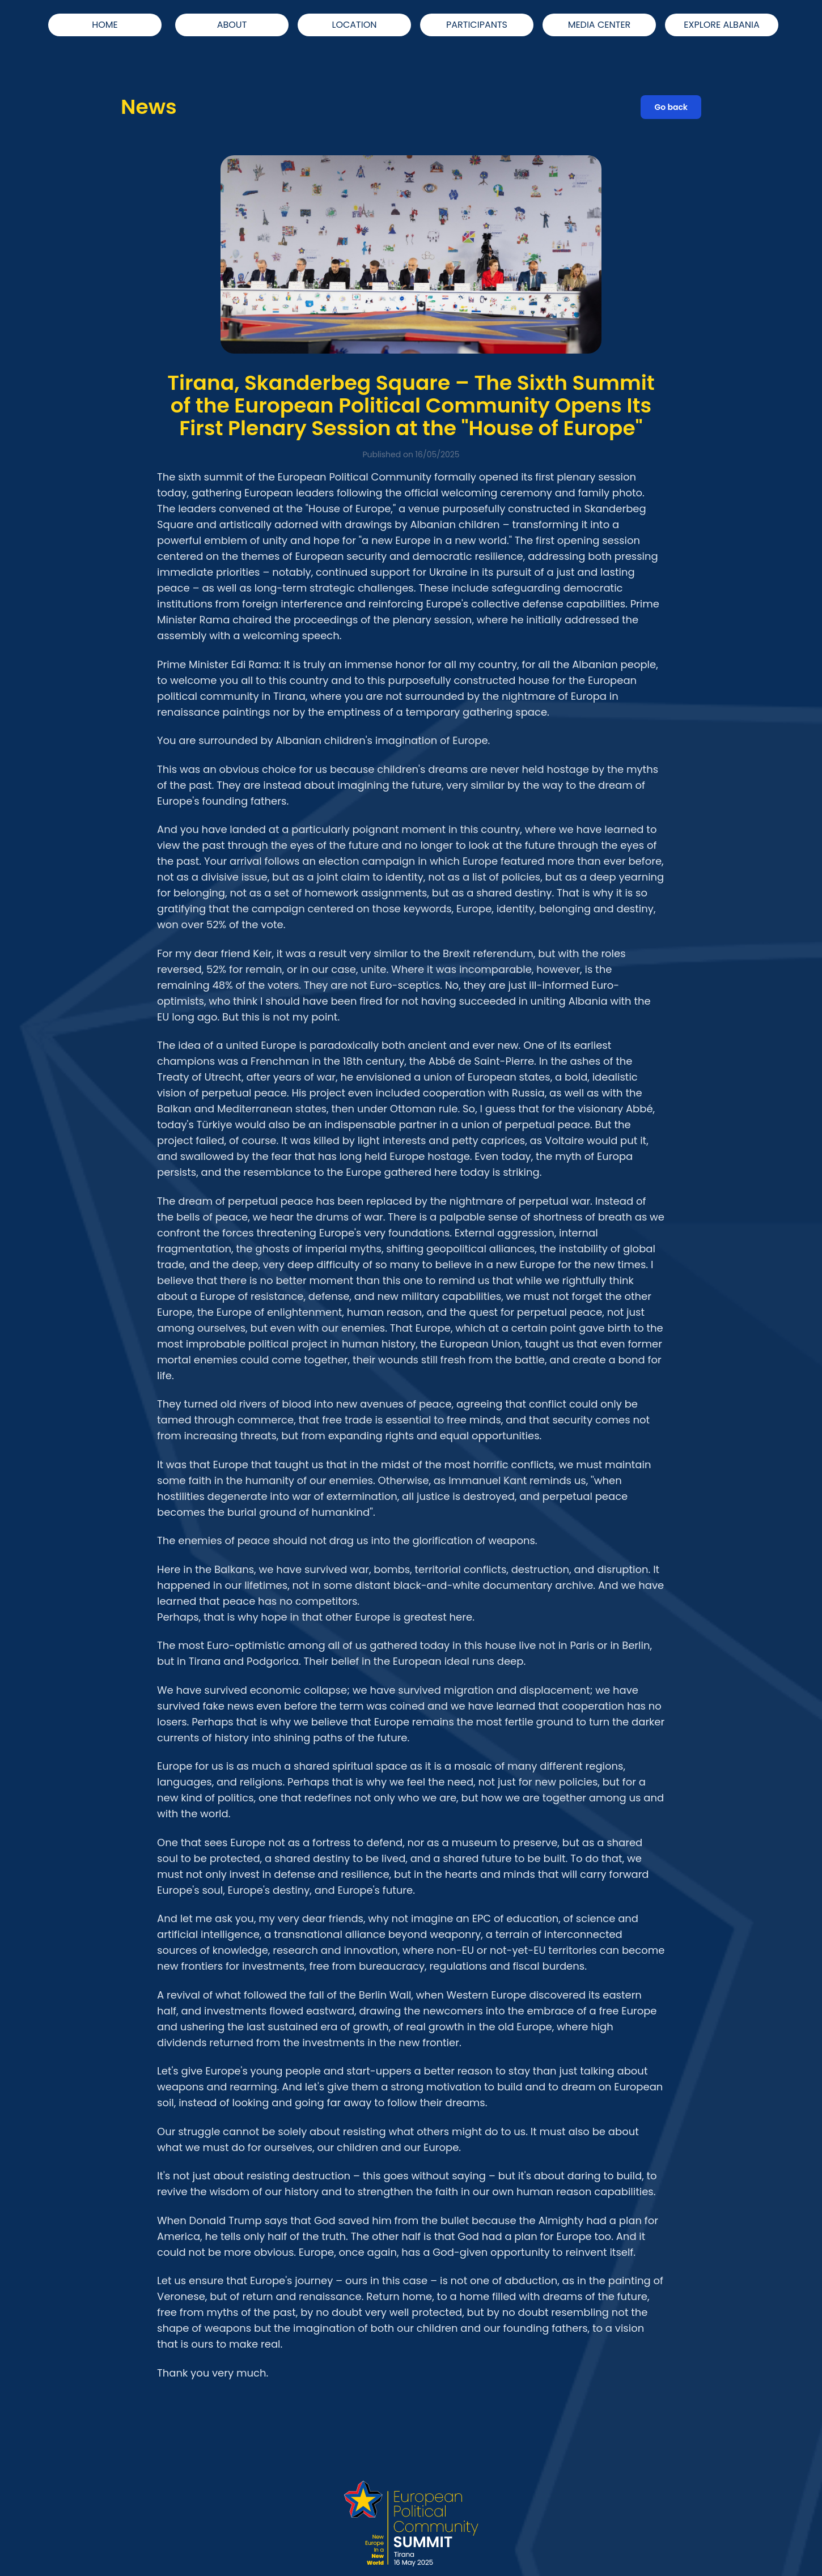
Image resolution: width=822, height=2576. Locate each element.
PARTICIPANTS (476, 24)
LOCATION (354, 24)
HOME (105, 24)
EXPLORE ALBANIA (721, 24)
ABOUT (232, 24)
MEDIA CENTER (599, 24)
